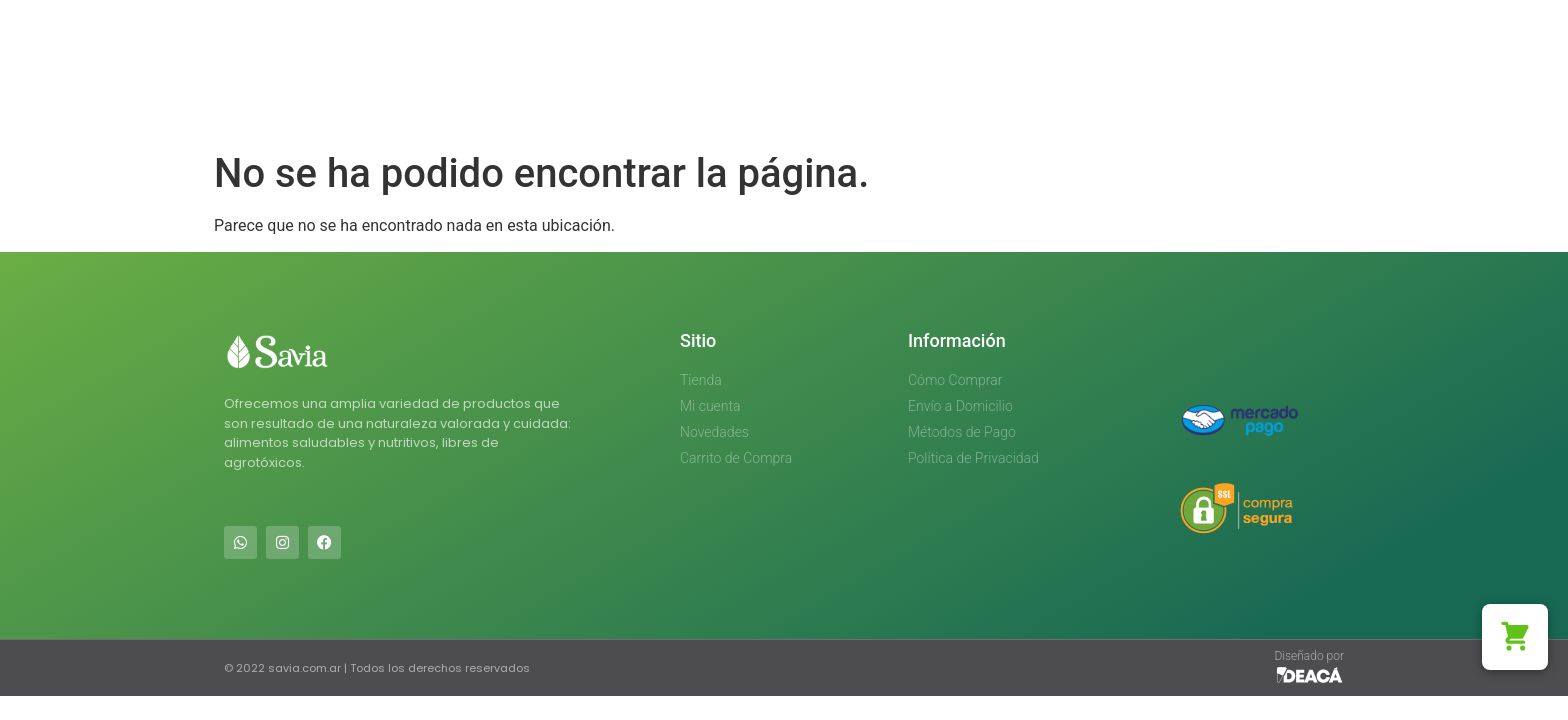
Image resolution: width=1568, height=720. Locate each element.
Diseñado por (1309, 656)
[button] (1515, 637)
